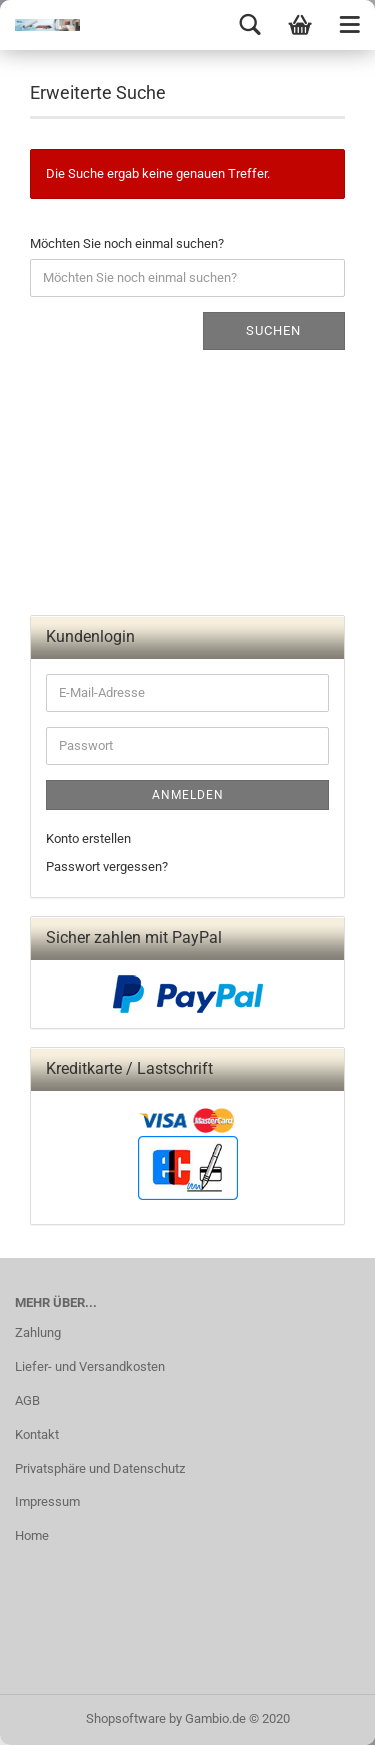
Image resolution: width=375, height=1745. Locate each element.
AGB (27, 1400)
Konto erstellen (88, 838)
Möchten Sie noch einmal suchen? (127, 243)
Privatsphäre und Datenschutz (100, 1468)
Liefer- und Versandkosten (90, 1366)
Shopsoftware (126, 1718)
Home (32, 1535)
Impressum (47, 1501)
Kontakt (37, 1434)
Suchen (273, 330)
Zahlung (38, 1332)
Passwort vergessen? (107, 866)
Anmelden (188, 795)
